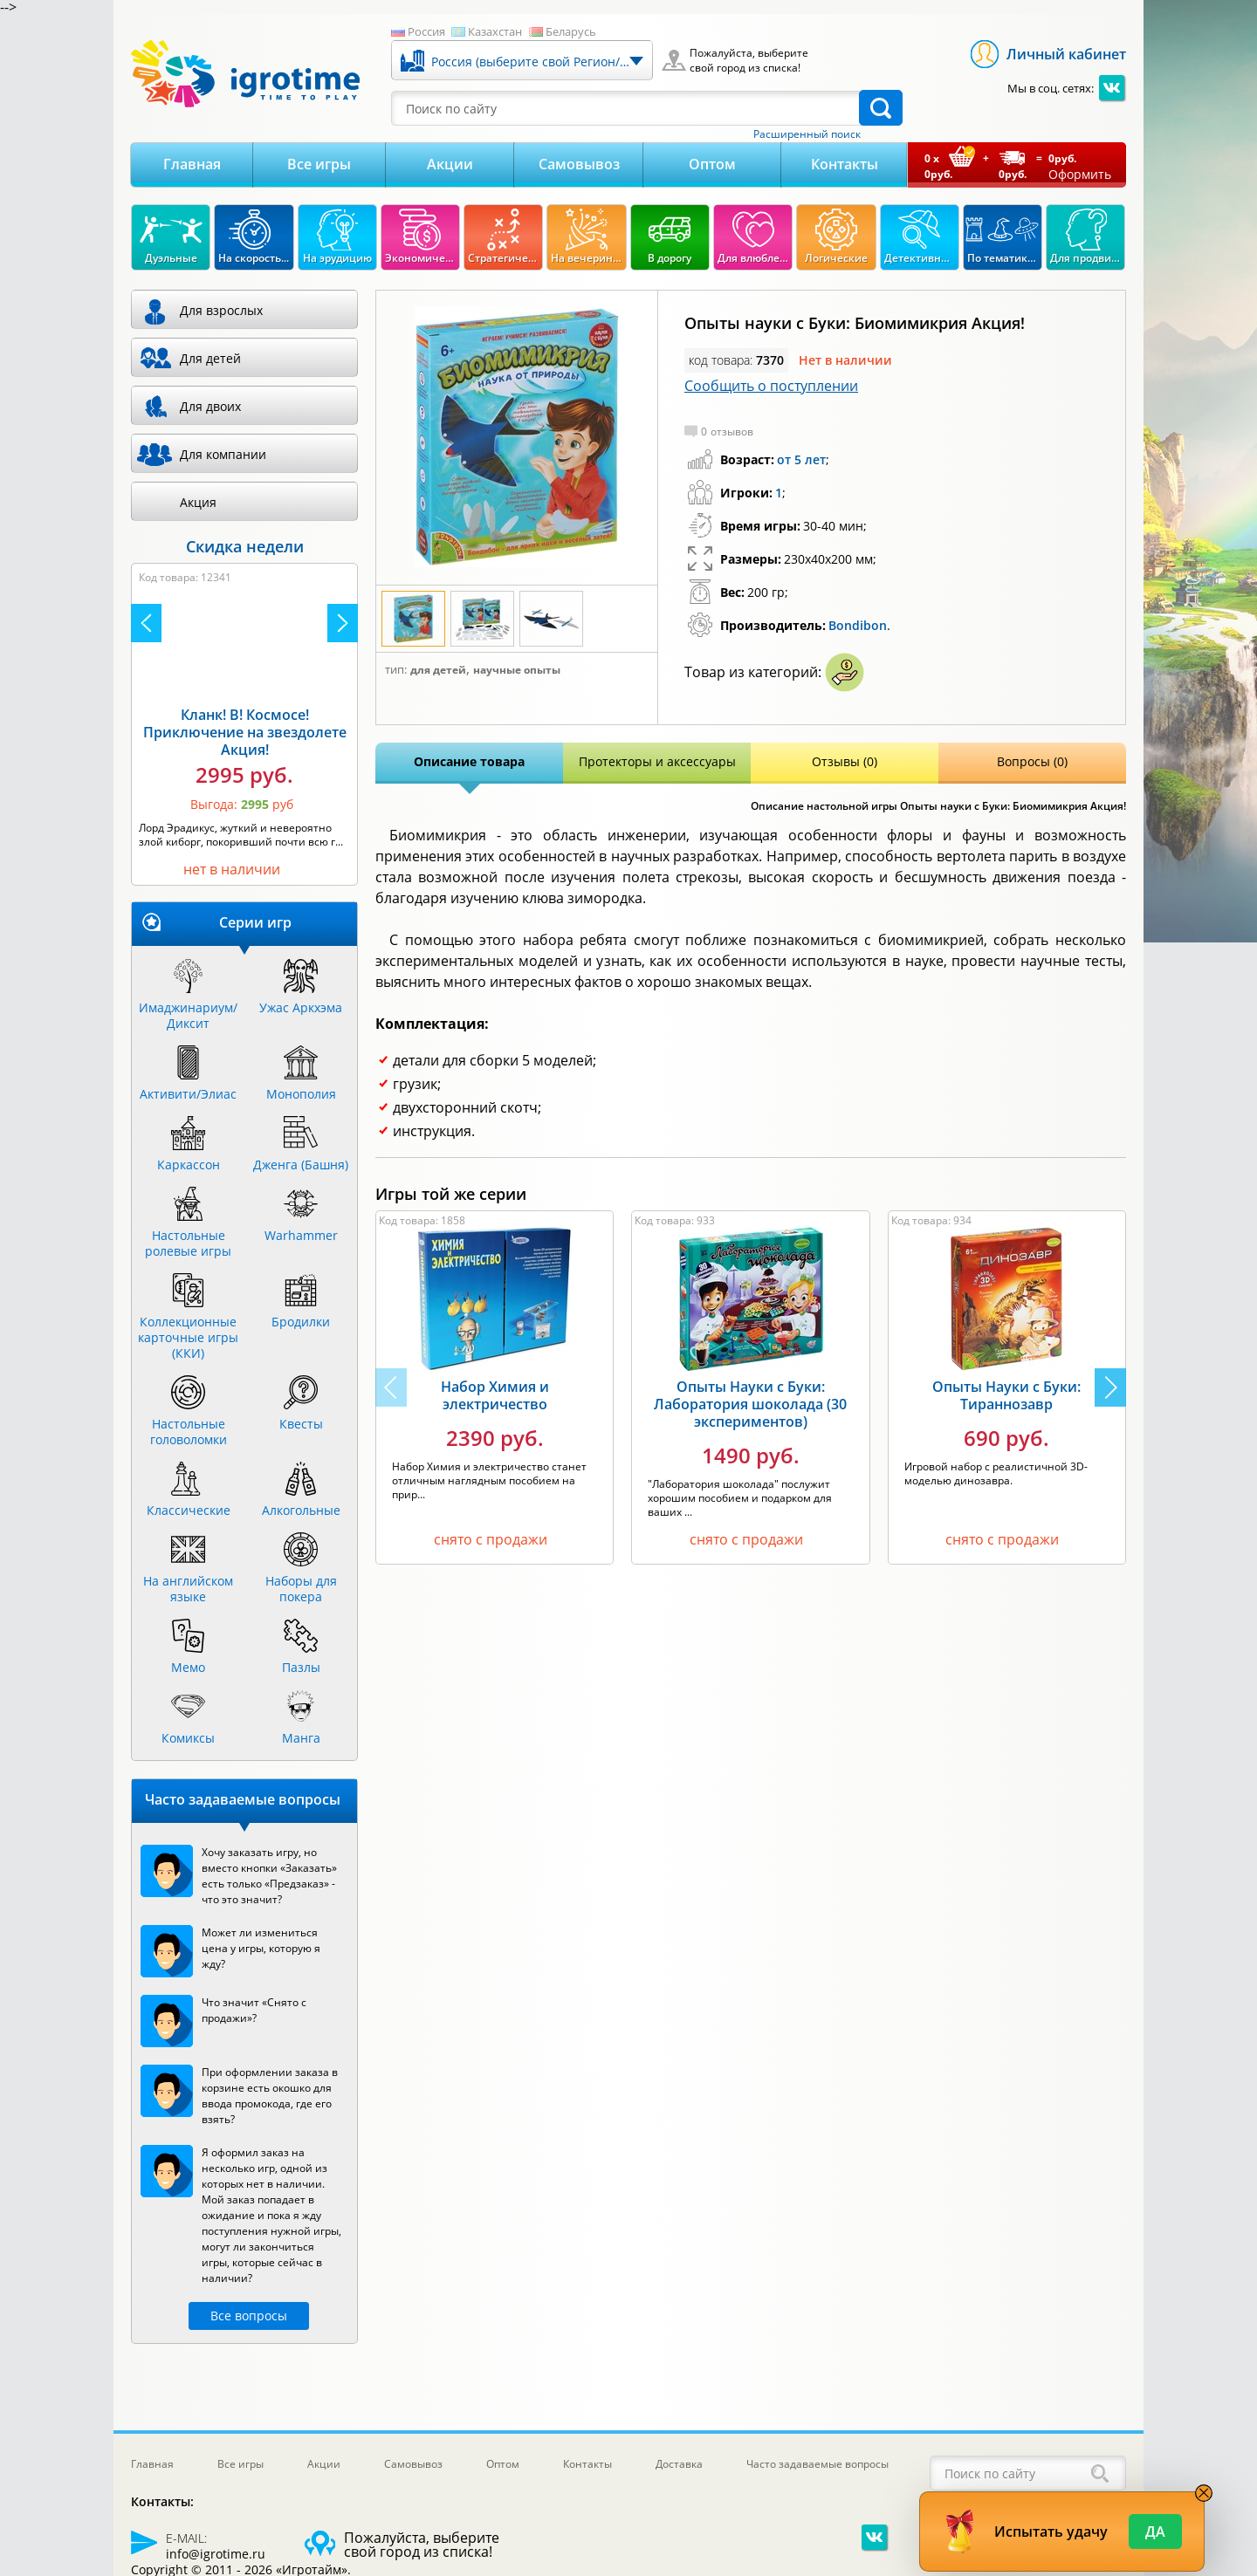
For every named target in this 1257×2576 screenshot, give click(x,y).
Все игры (319, 164)
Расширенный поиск (807, 134)
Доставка (679, 2463)
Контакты (844, 164)
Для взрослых (221, 310)
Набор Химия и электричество (495, 1395)
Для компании (223, 454)
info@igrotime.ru (215, 2553)
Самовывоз (579, 164)
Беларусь (571, 31)
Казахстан (495, 31)
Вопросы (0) (1032, 761)
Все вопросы (248, 2315)
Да (1155, 2531)
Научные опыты (516, 670)
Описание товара (469, 761)
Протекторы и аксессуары (657, 761)
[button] (1110, 1387)
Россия (426, 31)
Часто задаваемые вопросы (817, 2463)
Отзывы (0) (844, 761)
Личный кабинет (1066, 54)
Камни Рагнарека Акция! (230, 735)
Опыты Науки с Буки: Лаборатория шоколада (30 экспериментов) (750, 1404)
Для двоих (210, 406)
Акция (198, 502)
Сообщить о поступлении (771, 385)
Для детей (438, 670)
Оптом (712, 164)
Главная (192, 164)
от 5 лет (801, 459)
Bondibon (857, 625)
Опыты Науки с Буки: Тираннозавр (1006, 1395)
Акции (450, 164)
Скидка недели (245, 546)
